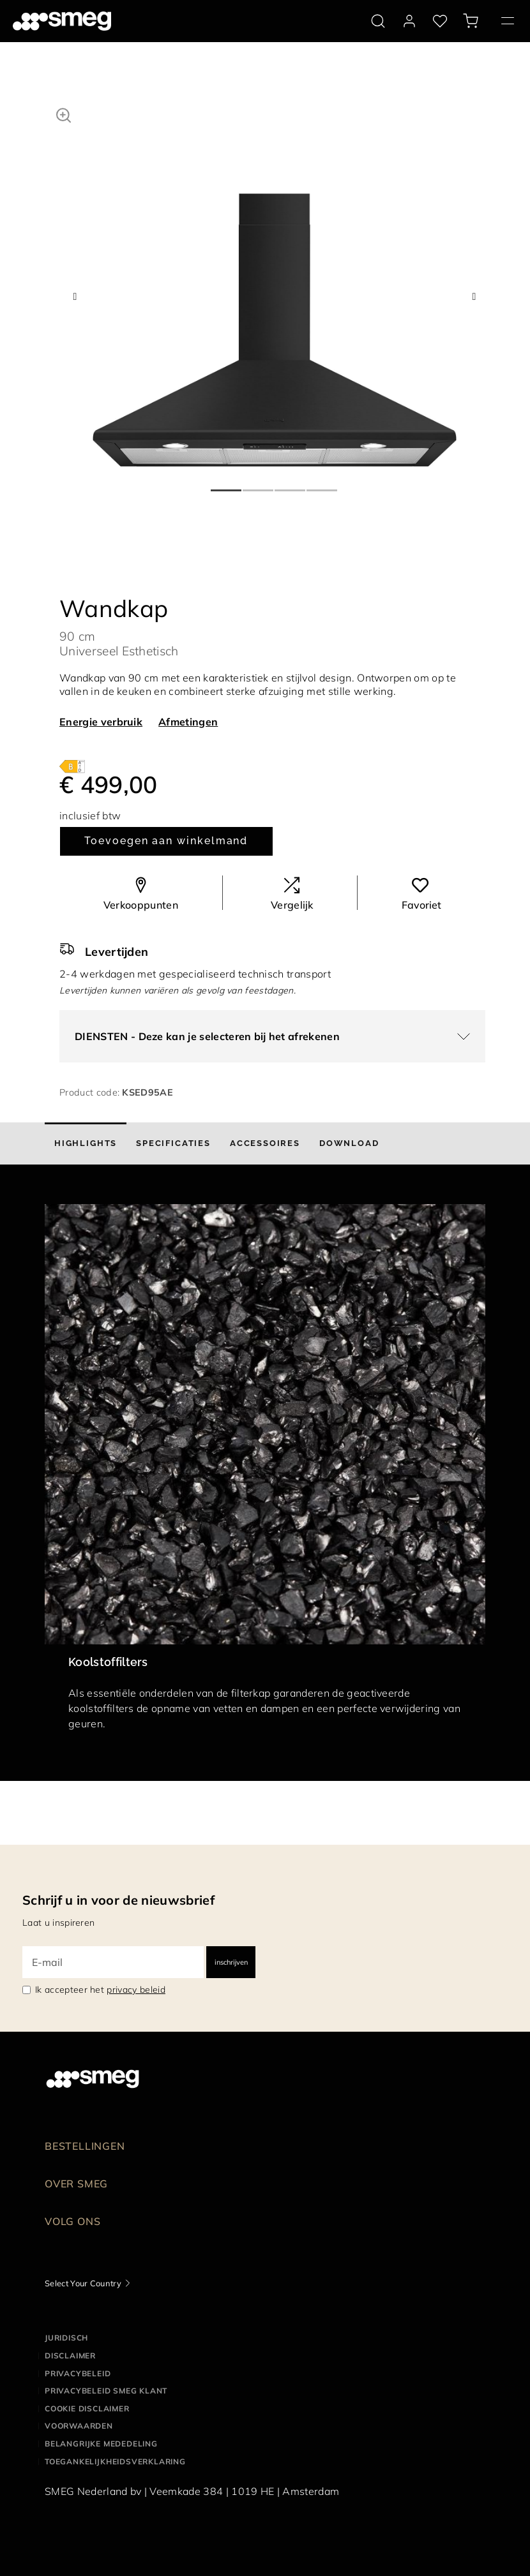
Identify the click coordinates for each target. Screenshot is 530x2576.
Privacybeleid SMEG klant (106, 2390)
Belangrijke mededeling (101, 2443)
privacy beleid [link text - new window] (136, 1989)
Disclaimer (70, 2355)
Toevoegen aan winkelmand (166, 841)
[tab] (85, 1143)
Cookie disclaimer (87, 2408)
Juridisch (66, 2337)
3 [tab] (290, 485)
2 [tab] (258, 485)
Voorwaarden (79, 2426)
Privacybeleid (77, 2373)
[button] (63, 113)
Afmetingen (188, 721)
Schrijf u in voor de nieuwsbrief (118, 1900)
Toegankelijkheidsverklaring (115, 2461)
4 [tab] (322, 485)
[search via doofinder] (378, 21)
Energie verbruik (100, 721)
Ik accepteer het (100, 1989)
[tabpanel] (275, 284)
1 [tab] (226, 485)
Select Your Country (83, 2283)
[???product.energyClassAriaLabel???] (72, 765)
